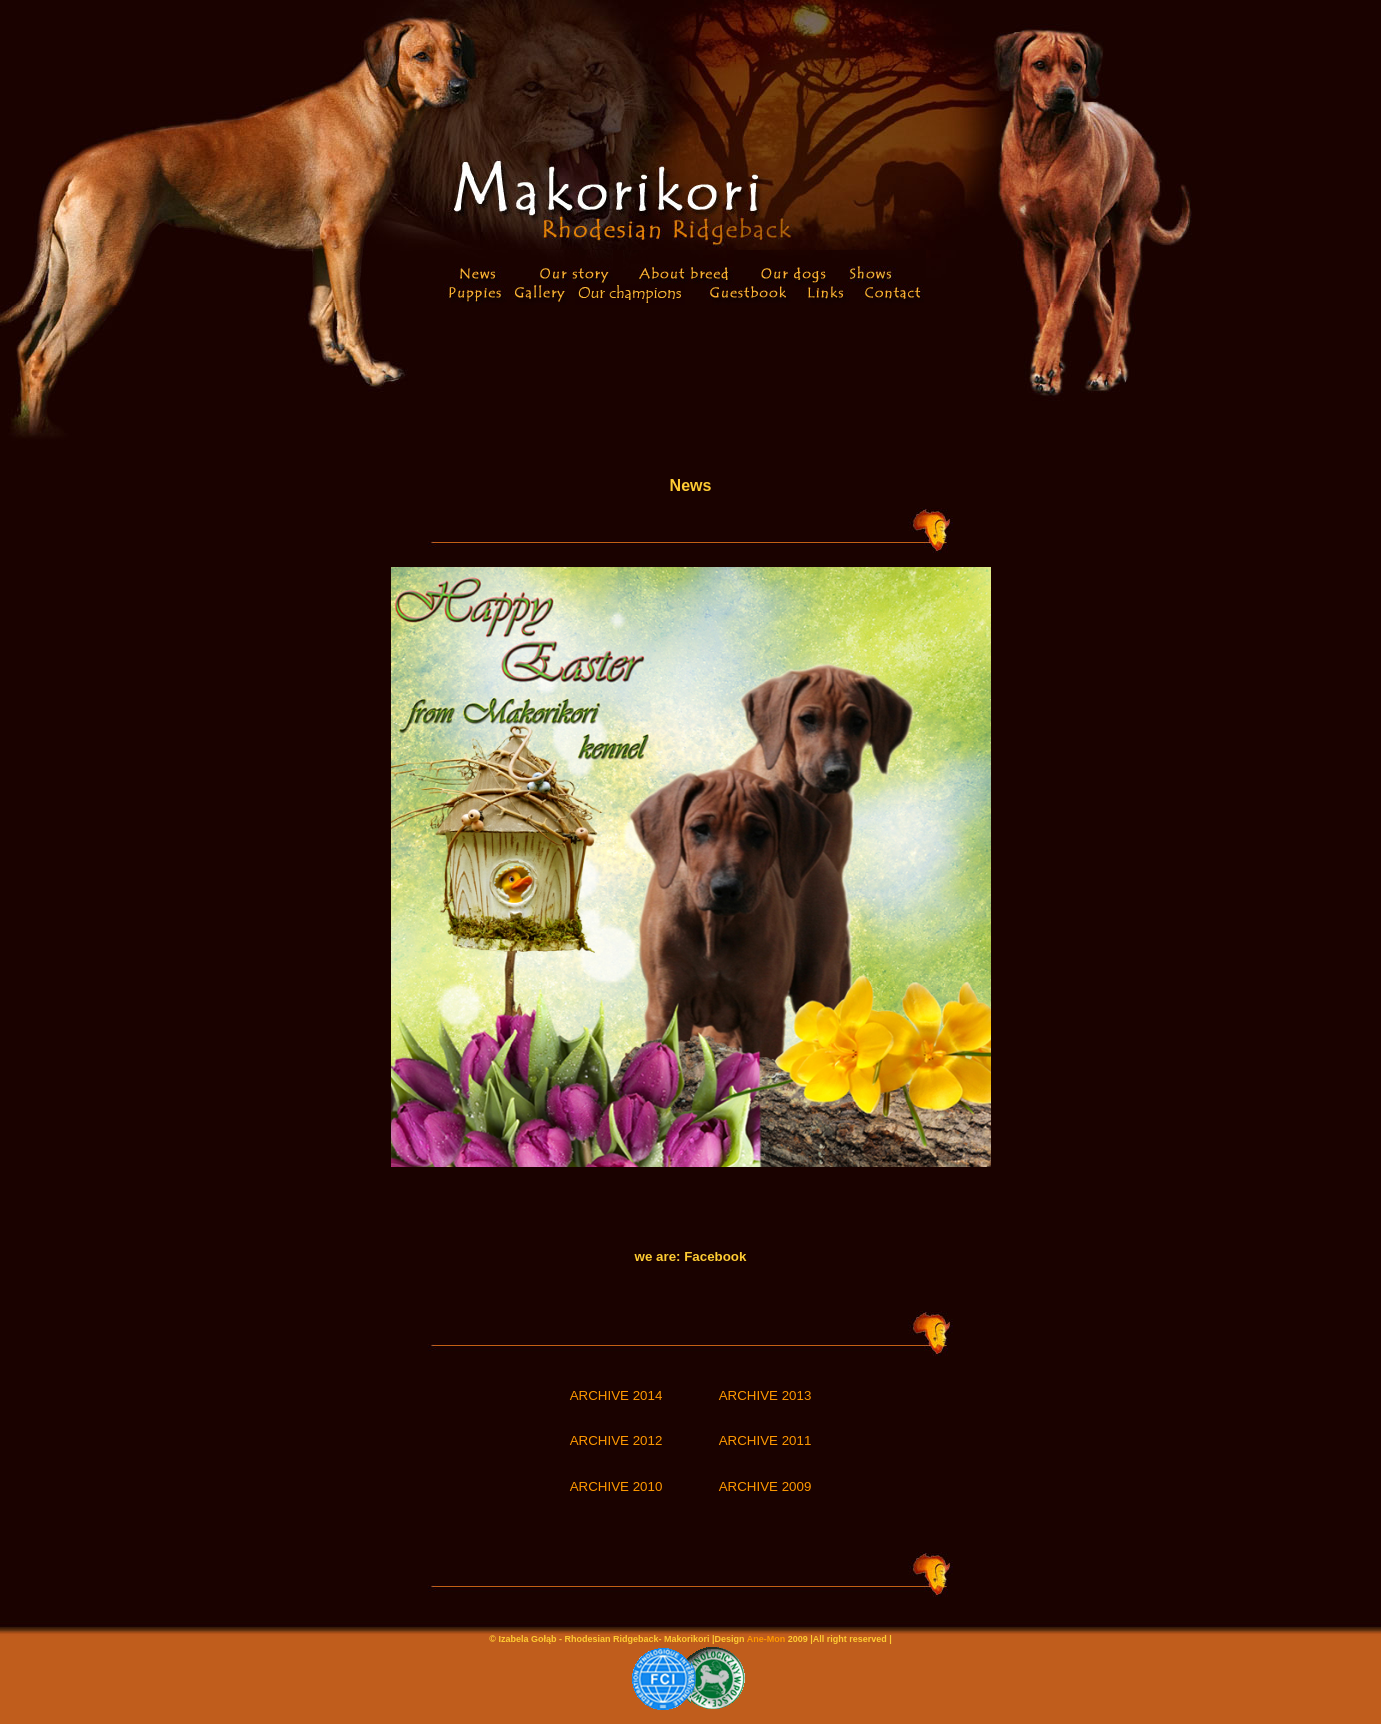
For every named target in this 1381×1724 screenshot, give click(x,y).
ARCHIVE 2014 (616, 1395)
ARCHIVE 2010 (616, 1486)
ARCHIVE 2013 (765, 1395)
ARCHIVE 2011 (765, 1440)
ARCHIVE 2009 (765, 1486)
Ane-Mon (766, 1639)
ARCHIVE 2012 (616, 1440)
